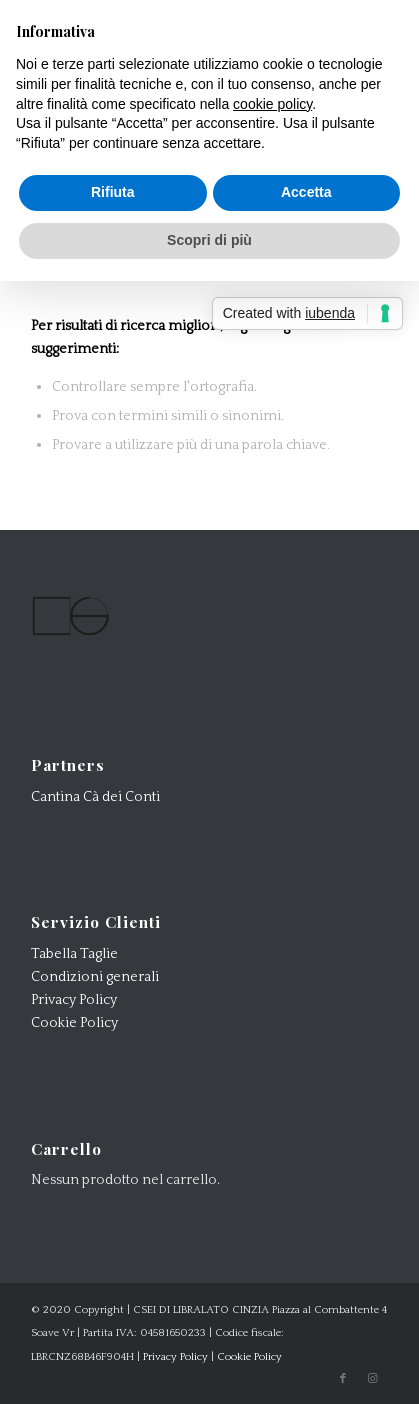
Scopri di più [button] (209, 240)
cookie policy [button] (272, 104)
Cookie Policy (74, 1023)
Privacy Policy (74, 1000)
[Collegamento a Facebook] (343, 1379)
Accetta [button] (306, 192)
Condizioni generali (95, 977)
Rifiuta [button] (113, 192)
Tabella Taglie (74, 954)
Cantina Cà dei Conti (95, 797)
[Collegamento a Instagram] (373, 1379)
